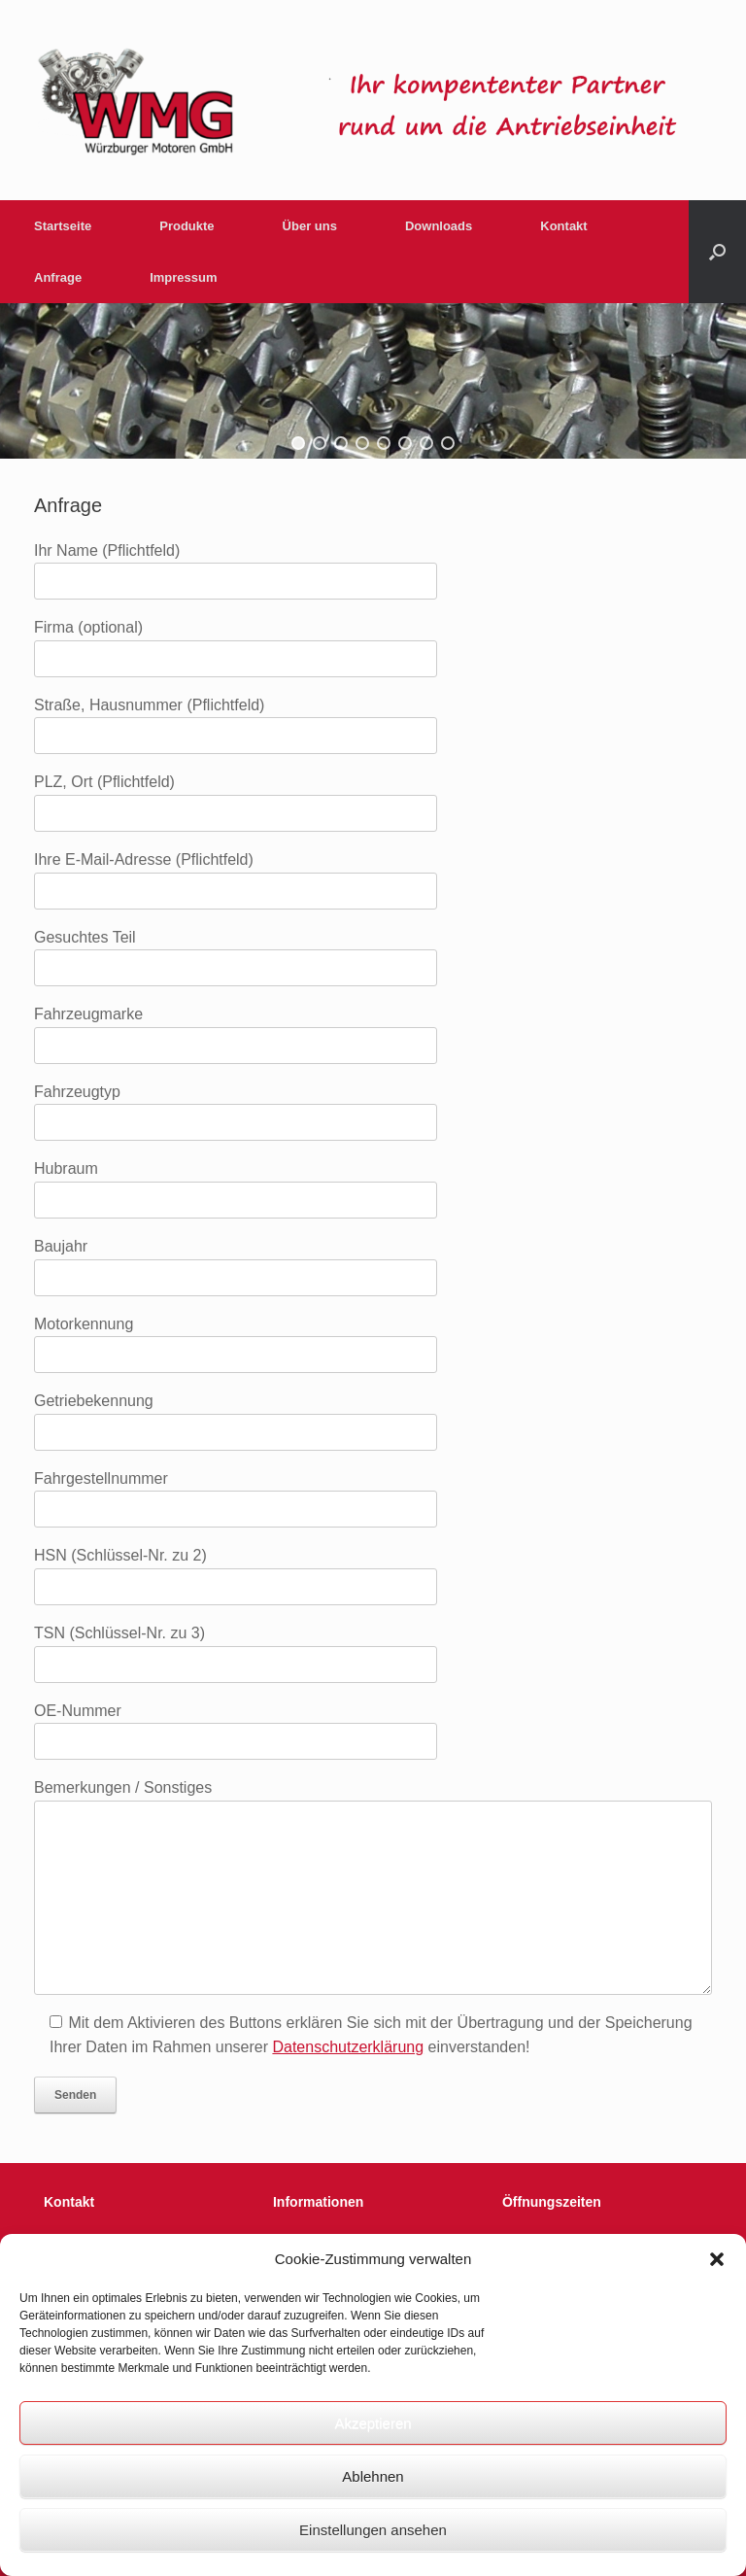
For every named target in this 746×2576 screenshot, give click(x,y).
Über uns (310, 226)
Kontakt (563, 226)
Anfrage (58, 277)
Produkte (186, 226)
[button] (717, 2259)
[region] (373, 381)
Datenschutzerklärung (348, 2047)
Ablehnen (372, 2476)
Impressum (183, 277)
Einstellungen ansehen (373, 2530)
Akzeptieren (372, 2423)
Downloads (438, 226)
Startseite (62, 226)
